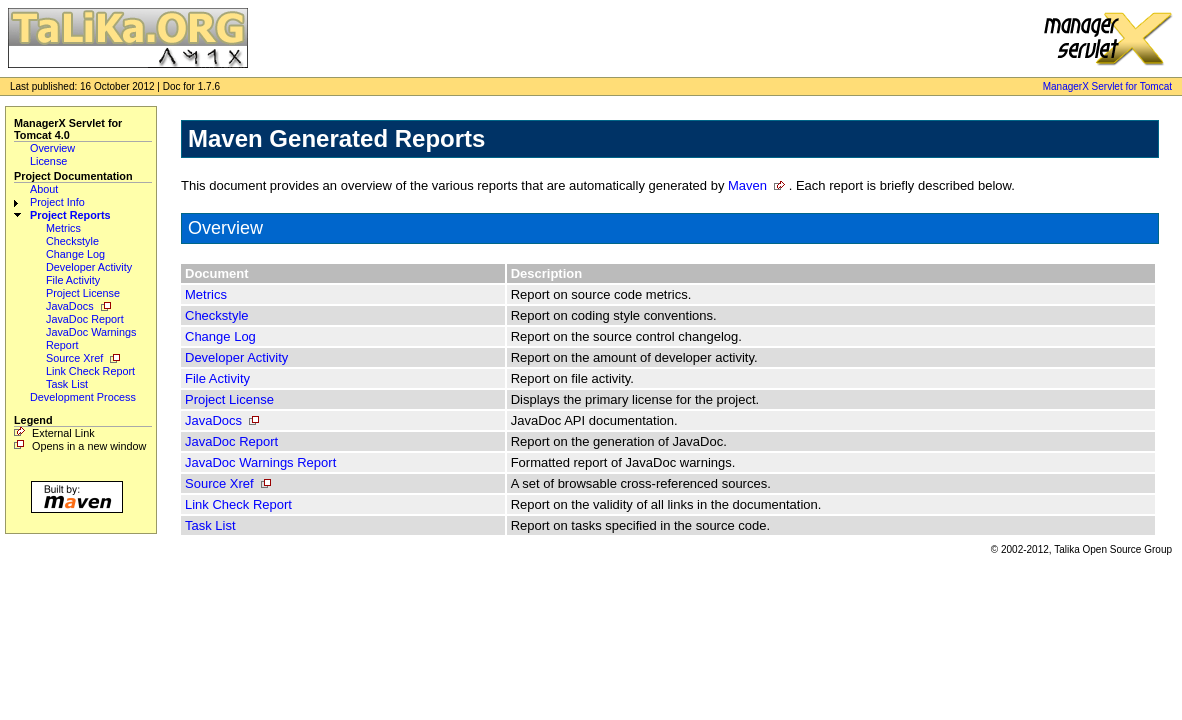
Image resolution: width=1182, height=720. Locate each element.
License (48, 161)
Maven (747, 185)
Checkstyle (72, 241)
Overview (52, 148)
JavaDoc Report (85, 319)
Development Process (83, 397)
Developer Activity (89, 267)
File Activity (73, 280)
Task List (67, 384)
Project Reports (70, 215)
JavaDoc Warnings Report (260, 462)
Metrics (63, 228)
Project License (83, 293)
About (44, 189)
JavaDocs (70, 306)
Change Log (75, 254)
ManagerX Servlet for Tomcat (1107, 86)
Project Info (57, 202)
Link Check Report (90, 371)
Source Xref (74, 358)
